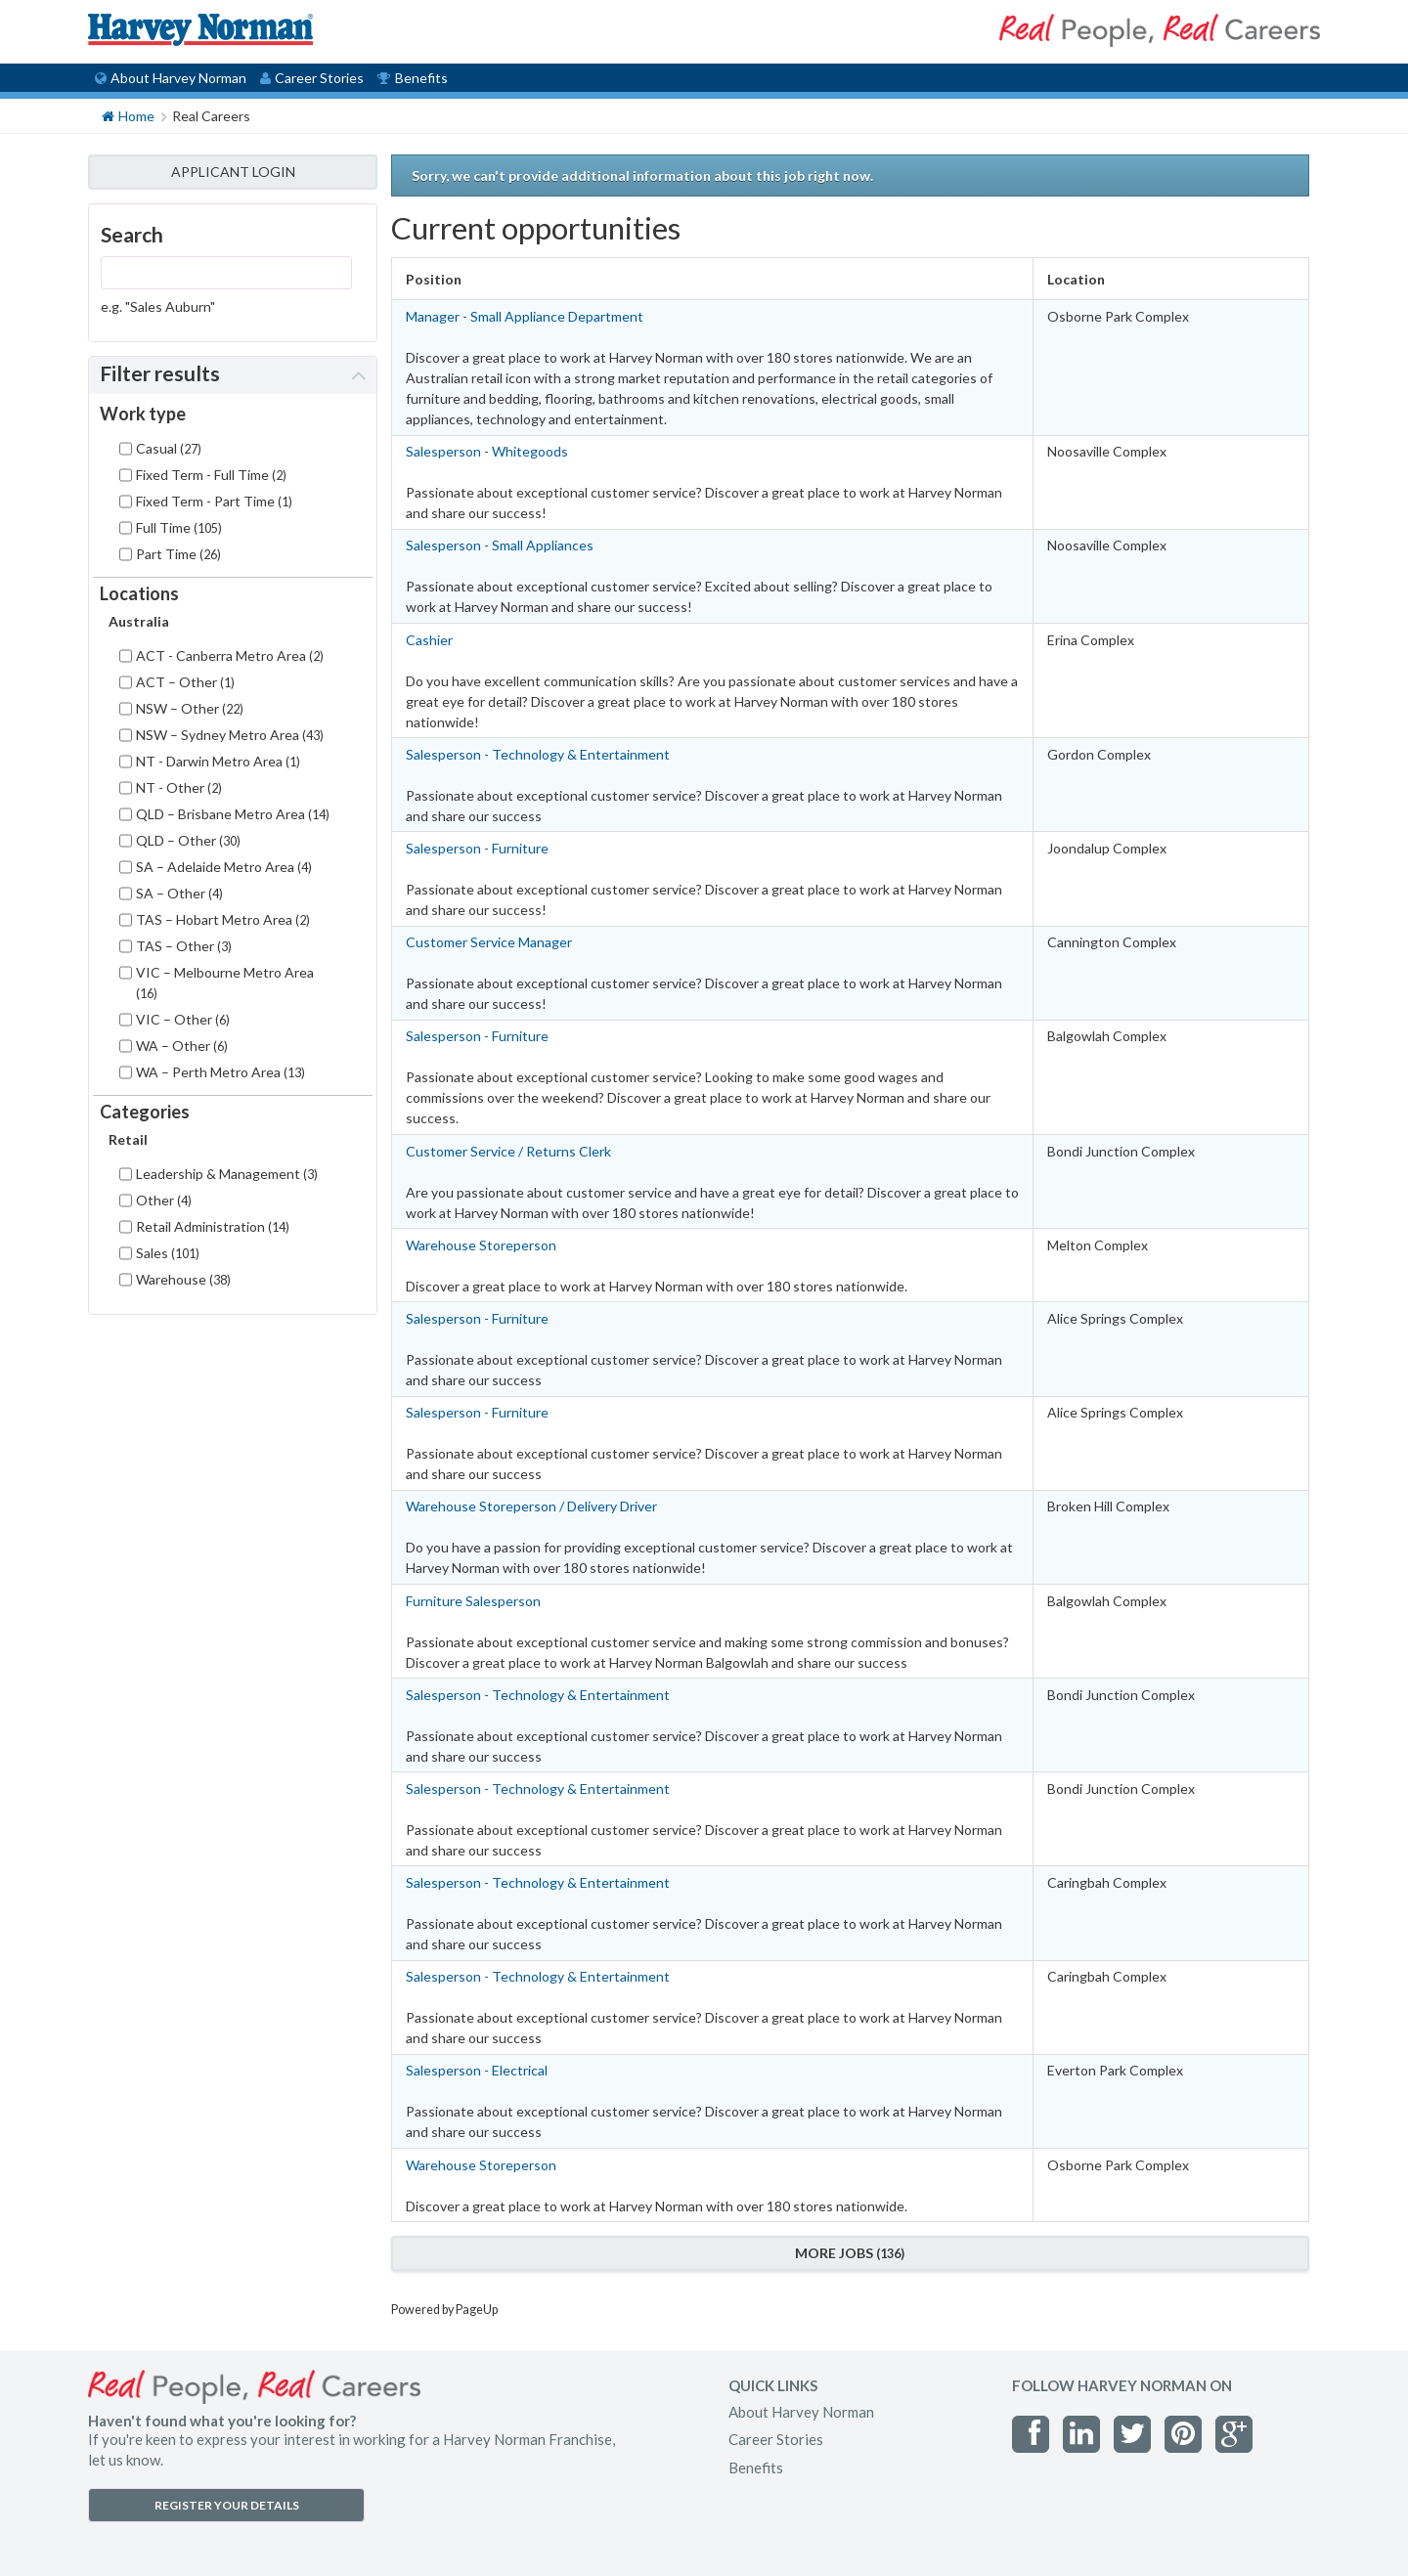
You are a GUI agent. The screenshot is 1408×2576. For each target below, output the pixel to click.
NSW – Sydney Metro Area (230, 734)
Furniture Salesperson (473, 1601)
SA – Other (179, 893)
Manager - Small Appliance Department (524, 316)
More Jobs (849, 2253)
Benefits (412, 77)
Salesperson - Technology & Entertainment (538, 754)
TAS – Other (184, 946)
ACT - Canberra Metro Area (230, 655)
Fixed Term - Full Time (211, 474)
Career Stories (312, 77)
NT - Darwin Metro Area (218, 761)
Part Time (178, 554)
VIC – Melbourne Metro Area (225, 982)
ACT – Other (185, 682)
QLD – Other (188, 840)
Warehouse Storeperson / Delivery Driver (531, 1506)
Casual (168, 448)
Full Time (179, 527)
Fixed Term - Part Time (214, 501)
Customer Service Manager (489, 942)
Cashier (429, 640)
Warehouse (183, 1279)
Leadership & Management (227, 1173)
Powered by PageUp (444, 2309)
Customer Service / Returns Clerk (508, 1151)
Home (128, 115)
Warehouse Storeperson (481, 1245)
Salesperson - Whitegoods (487, 451)
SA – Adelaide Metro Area (224, 866)
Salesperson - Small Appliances (500, 545)
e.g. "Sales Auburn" (158, 306)
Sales (167, 1252)
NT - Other (179, 787)
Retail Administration (212, 1226)
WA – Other (182, 1045)
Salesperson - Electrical (477, 2070)
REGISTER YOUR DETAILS (226, 2505)
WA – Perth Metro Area (220, 1072)
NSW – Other (189, 708)
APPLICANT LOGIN (233, 171)
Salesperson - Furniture (477, 848)
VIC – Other (183, 1019)
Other (164, 1200)
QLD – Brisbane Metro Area (233, 814)
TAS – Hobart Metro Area (223, 919)
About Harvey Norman (170, 77)
